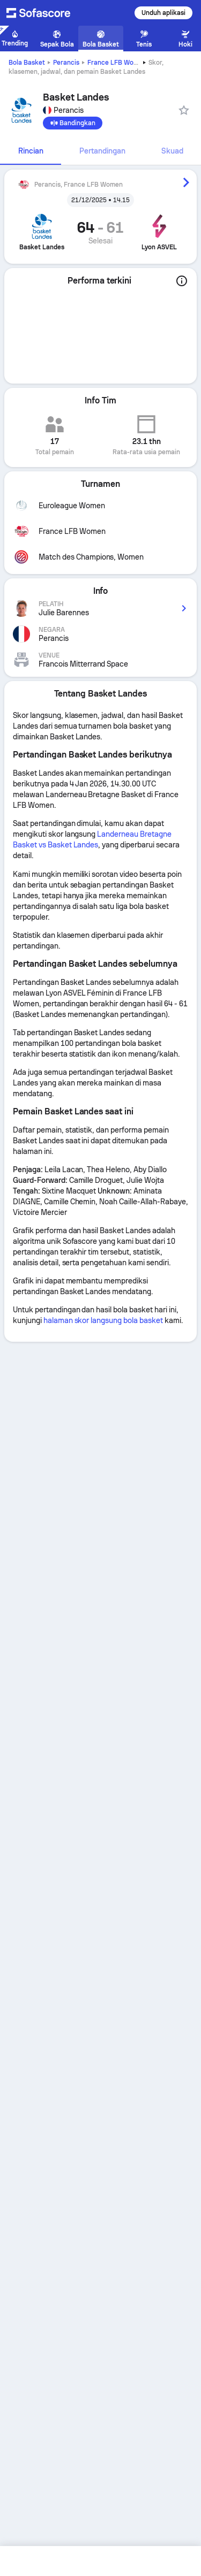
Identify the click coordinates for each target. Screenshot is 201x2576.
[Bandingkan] (72, 123)
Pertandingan (102, 151)
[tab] (30, 151)
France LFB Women (116, 62)
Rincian (30, 151)
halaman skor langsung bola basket (103, 1320)
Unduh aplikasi (163, 13)
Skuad (172, 151)
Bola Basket (27, 62)
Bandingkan (72, 123)
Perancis (66, 62)
